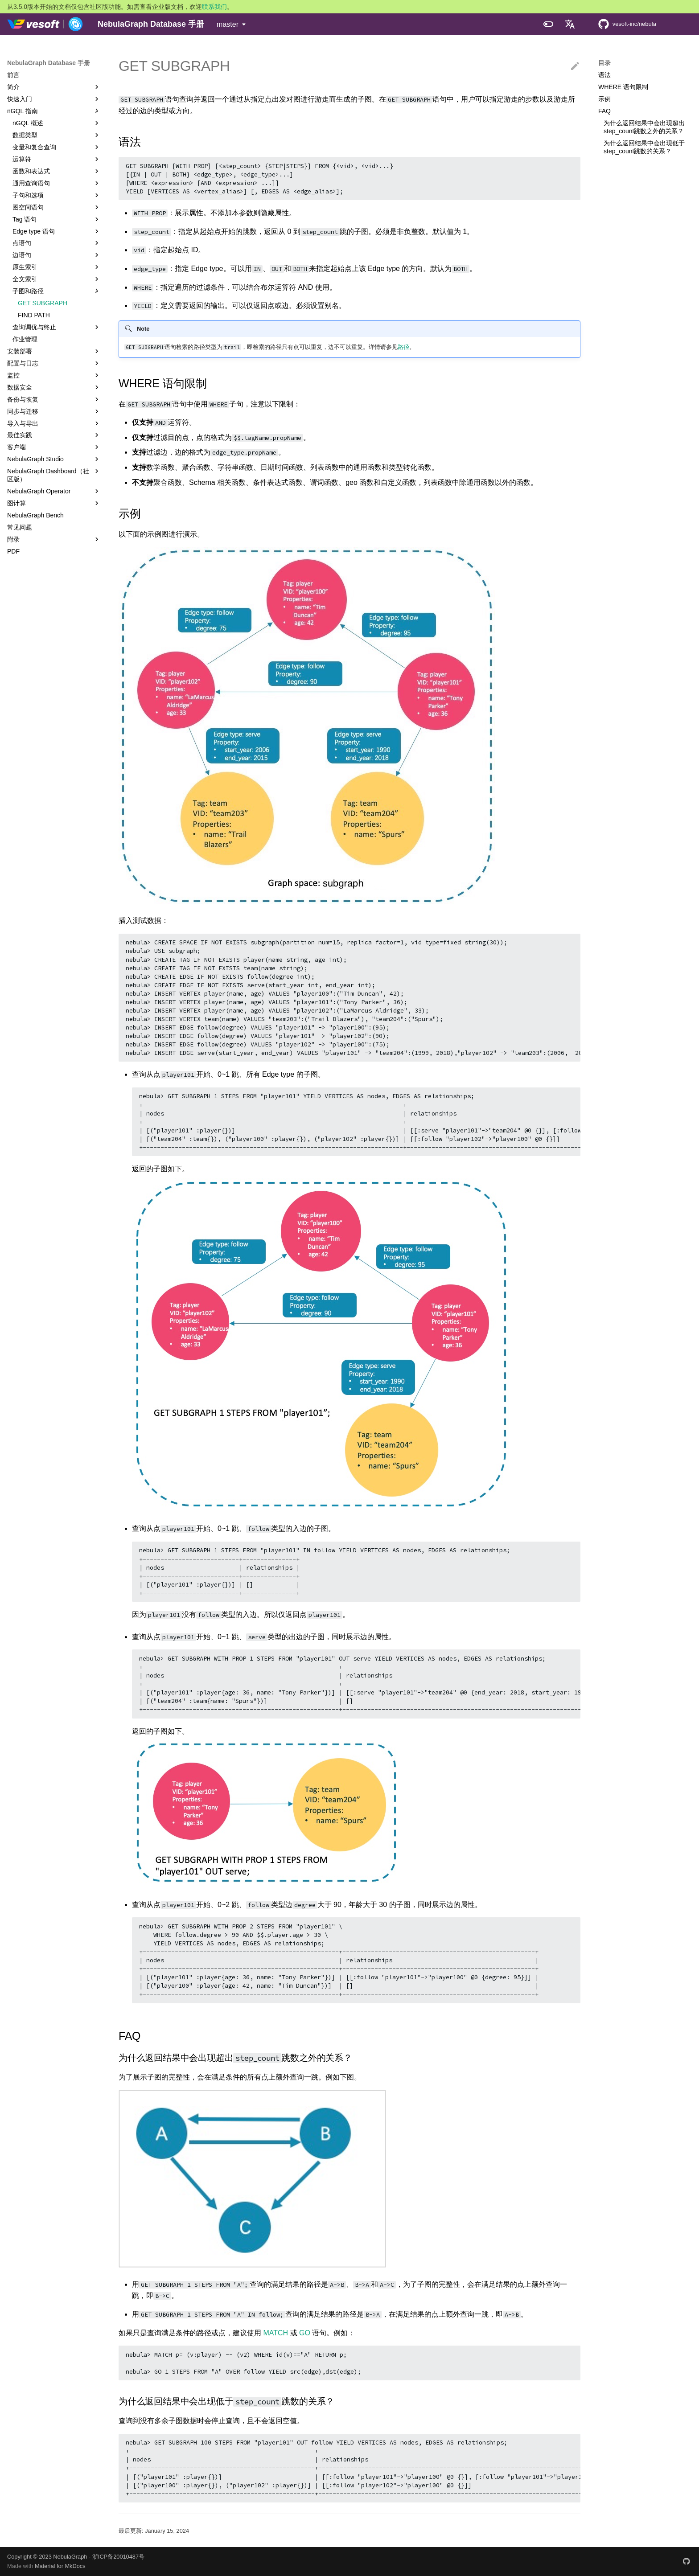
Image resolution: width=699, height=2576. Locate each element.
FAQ (604, 111)
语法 (604, 74)
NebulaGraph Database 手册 (48, 62)
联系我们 (214, 6)
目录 (604, 62)
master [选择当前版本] (227, 24)
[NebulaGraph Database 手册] (45, 24)
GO (304, 2333)
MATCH (275, 2333)
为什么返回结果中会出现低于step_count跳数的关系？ (644, 147)
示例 (604, 99)
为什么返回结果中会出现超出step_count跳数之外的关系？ (644, 127)
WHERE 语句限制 (623, 86)
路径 (403, 347)
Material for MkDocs (60, 2566)
